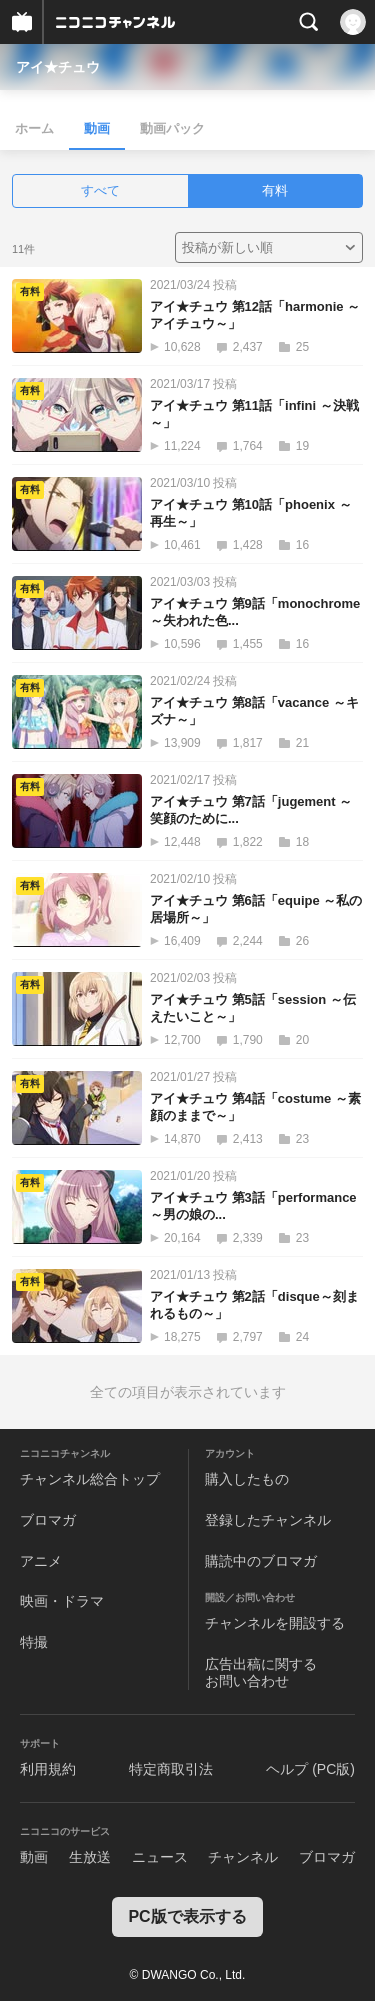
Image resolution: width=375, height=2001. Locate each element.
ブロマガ (48, 1520)
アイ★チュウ (58, 67)
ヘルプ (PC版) (310, 1769)
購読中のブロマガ (261, 1561)
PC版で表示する (187, 1916)
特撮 (34, 1642)
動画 (97, 128)
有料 (275, 190)
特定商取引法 (171, 1769)
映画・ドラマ (62, 1601)
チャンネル (243, 1857)
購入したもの (247, 1479)
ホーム (34, 128)
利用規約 (48, 1769)
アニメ (41, 1561)
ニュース (160, 1857)
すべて (100, 190)
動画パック (172, 128)
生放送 (90, 1857)
